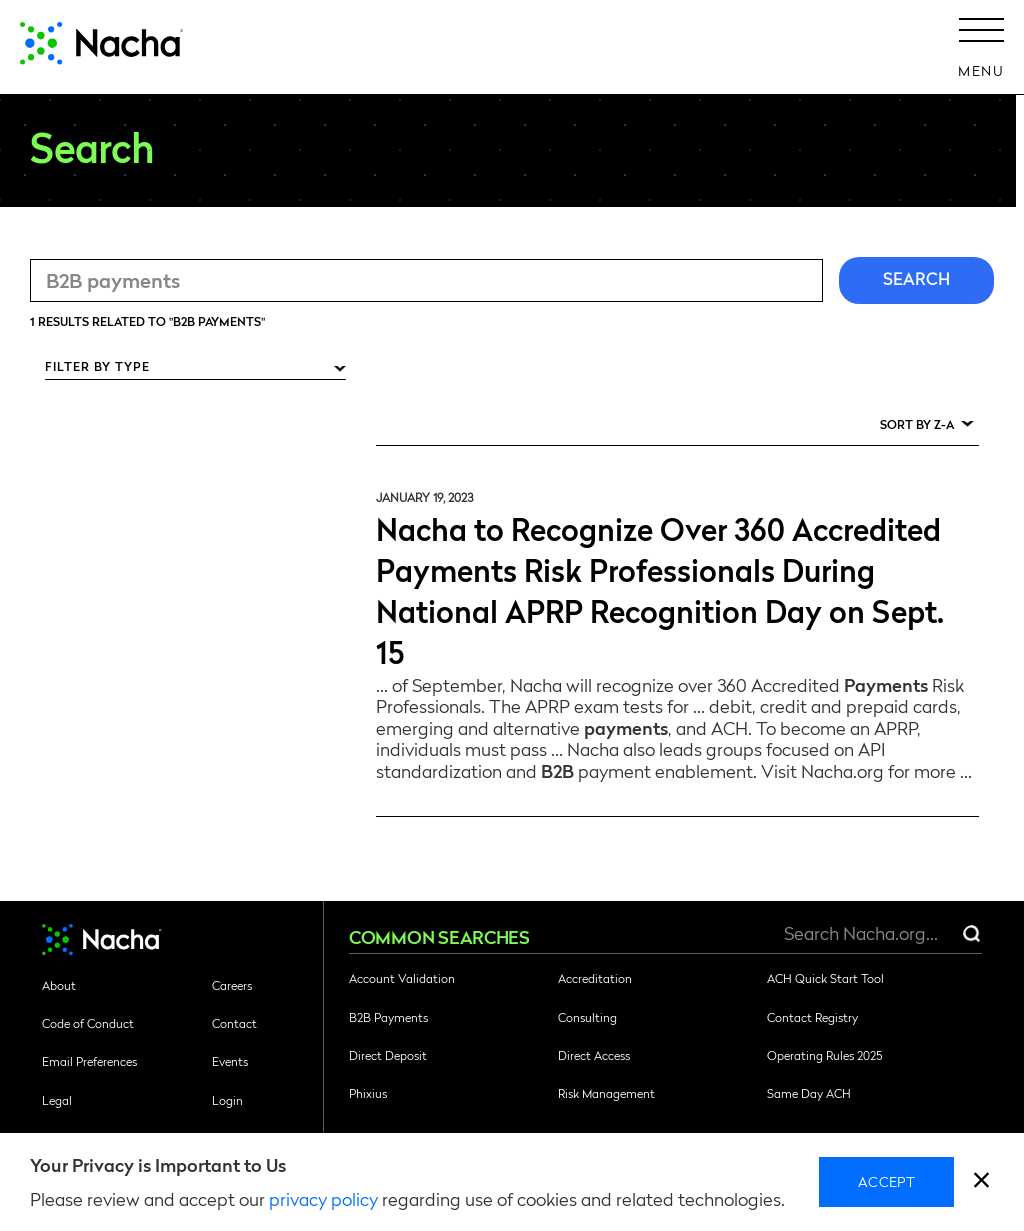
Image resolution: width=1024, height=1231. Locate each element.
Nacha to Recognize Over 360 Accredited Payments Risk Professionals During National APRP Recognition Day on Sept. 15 (660, 589)
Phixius (368, 1093)
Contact (234, 1023)
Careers (232, 985)
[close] (981, 1182)
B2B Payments (388, 1017)
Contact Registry (812, 1017)
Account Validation (402, 978)
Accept (886, 1181)
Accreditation (595, 978)
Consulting (587, 1017)
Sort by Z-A (917, 424)
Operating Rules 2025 (824, 1055)
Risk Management (606, 1093)
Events (230, 1061)
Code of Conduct (88, 1023)
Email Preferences (89, 1061)
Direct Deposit (388, 1055)
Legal (57, 1100)
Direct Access (594, 1055)
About (59, 985)
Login (227, 1100)
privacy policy (323, 1198)
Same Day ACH (809, 1093)
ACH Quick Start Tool (825, 978)
